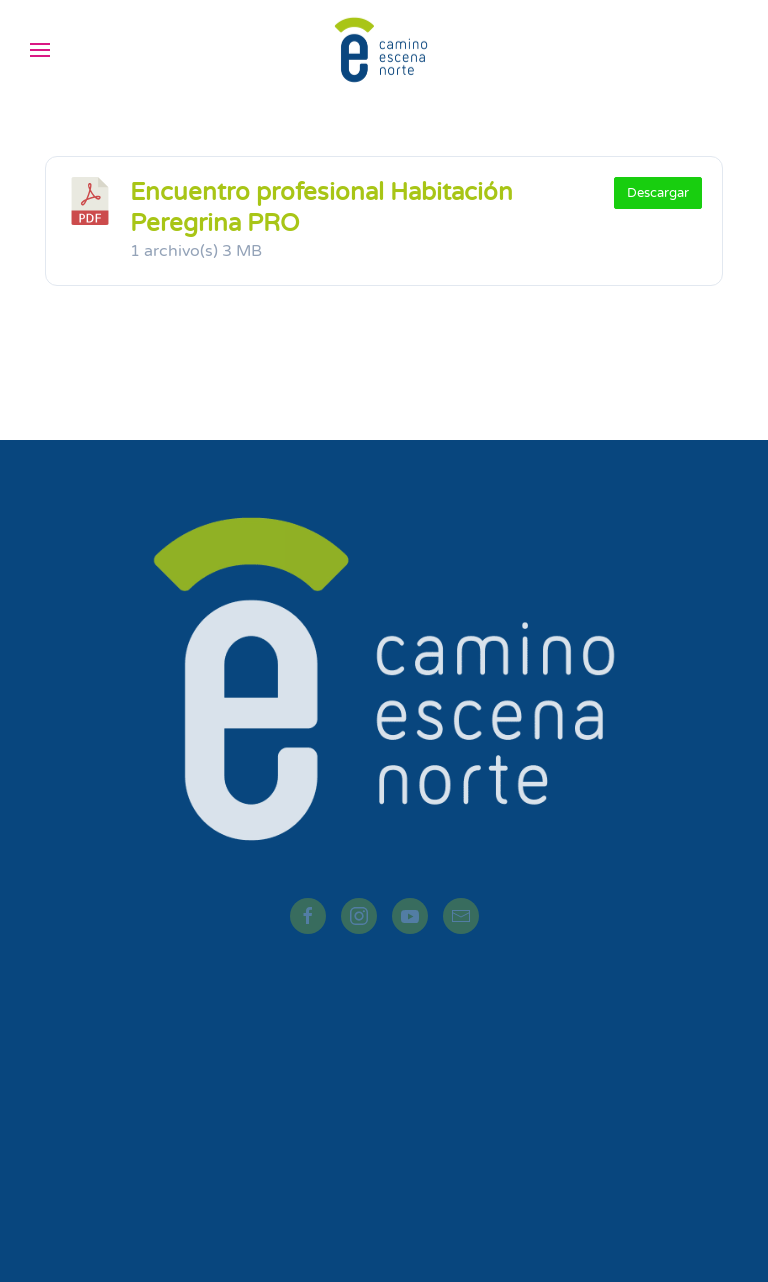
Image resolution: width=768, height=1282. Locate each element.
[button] (40, 50)
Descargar (658, 193)
